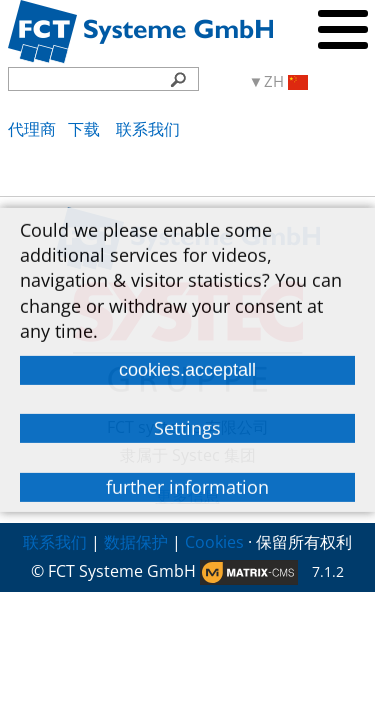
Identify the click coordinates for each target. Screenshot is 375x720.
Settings (187, 428)
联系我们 (148, 129)
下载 (86, 129)
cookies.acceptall (187, 370)
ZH (286, 81)
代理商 (32, 129)
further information (187, 486)
